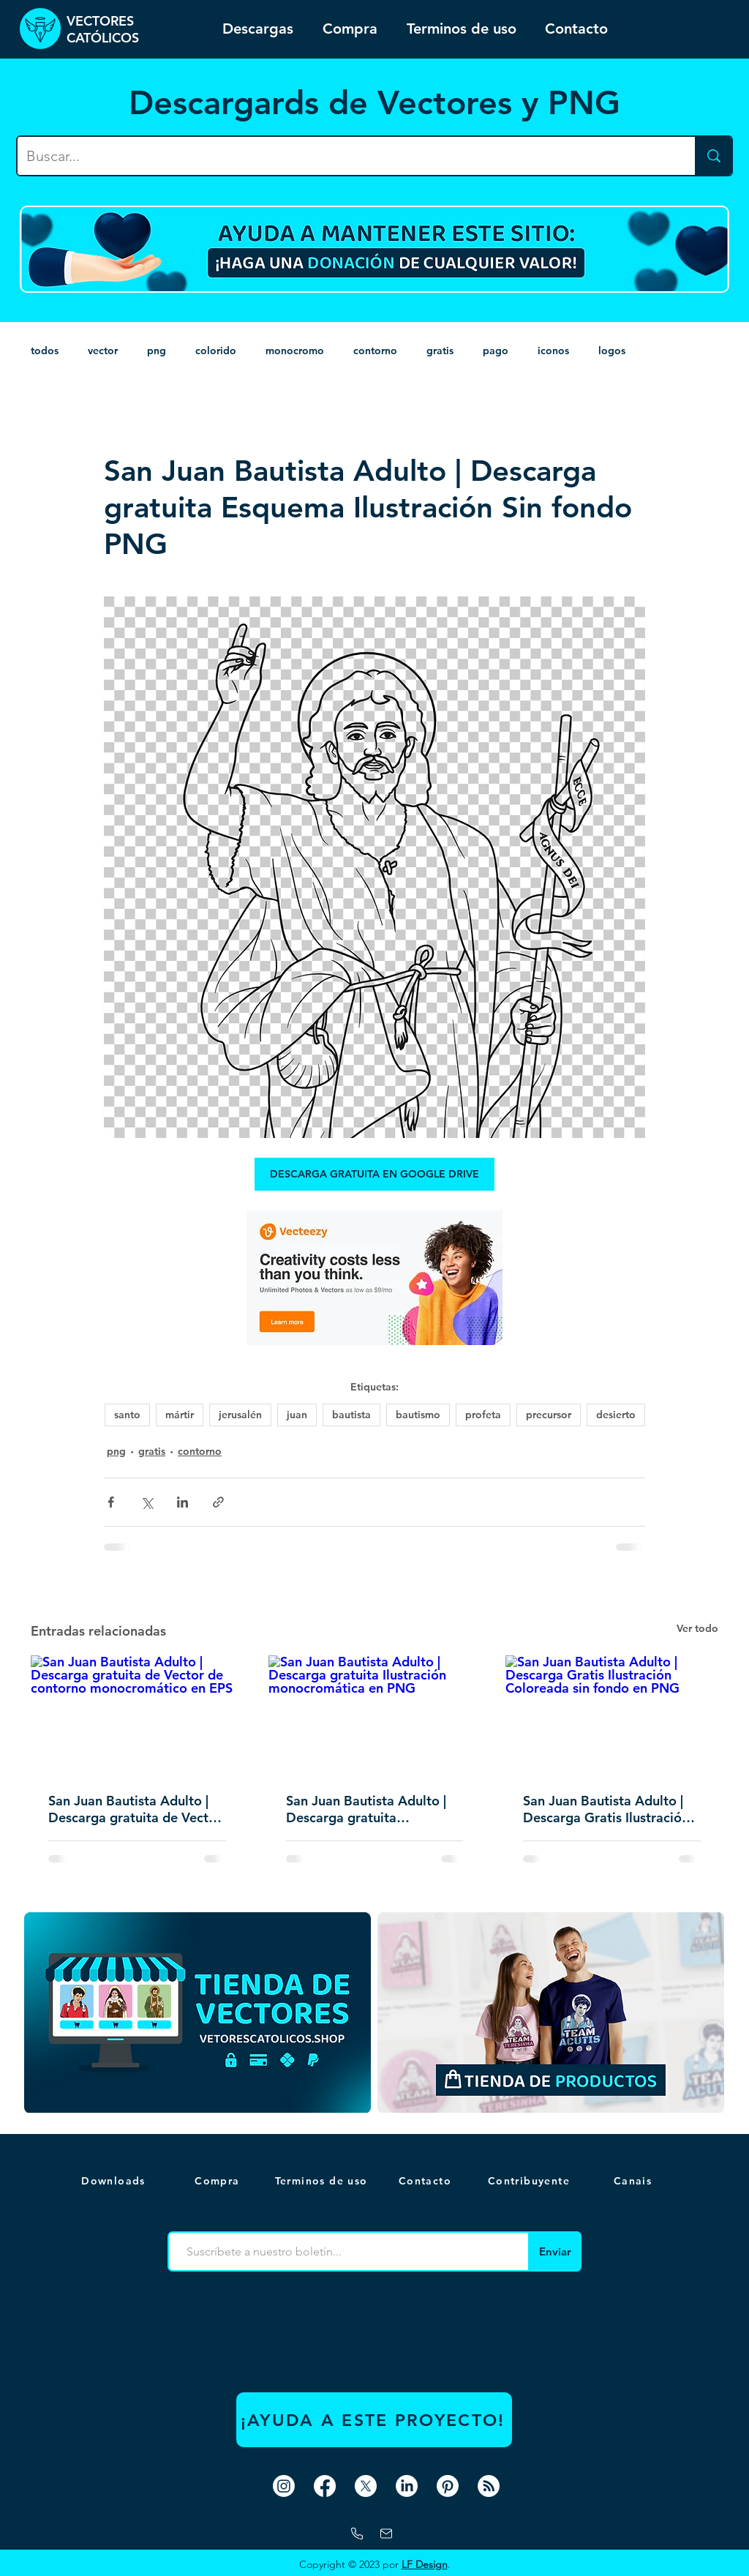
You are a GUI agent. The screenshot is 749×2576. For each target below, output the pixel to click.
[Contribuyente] (530, 2180)
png (156, 350)
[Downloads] (115, 2180)
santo (127, 1414)
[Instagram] (284, 2486)
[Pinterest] (448, 2486)
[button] (634, 2180)
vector (103, 350)
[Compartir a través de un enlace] (218, 1502)
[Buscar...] (345, 156)
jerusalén (240, 1414)
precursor (548, 1414)
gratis (439, 350)
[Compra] (219, 2180)
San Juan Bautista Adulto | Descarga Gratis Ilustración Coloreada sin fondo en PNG (610, 1809)
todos (45, 350)
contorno (375, 350)
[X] (366, 2486)
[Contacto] (426, 2180)
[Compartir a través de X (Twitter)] (147, 1502)
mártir (179, 1414)
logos (611, 350)
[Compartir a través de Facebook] (111, 1502)
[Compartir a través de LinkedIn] (182, 1502)
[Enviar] (554, 2251)
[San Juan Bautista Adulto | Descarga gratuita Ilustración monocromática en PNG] (374, 1715)
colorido (215, 350)
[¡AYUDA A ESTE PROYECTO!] (374, 2419)
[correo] (386, 2533)
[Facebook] (325, 2486)
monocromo (295, 350)
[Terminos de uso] (322, 2180)
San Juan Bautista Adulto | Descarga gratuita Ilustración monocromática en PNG (368, 1809)
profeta (483, 1414)
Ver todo (697, 1628)
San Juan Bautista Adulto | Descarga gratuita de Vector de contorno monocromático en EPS (136, 1809)
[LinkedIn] (407, 2486)
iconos (553, 350)
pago (495, 350)
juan (297, 1414)
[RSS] (489, 2486)
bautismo (418, 1414)
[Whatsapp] (357, 2533)
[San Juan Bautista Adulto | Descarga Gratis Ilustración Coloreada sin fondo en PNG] (611, 1715)
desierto (616, 1414)
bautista (351, 1414)
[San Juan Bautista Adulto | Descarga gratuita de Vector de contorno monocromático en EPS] (137, 1715)
